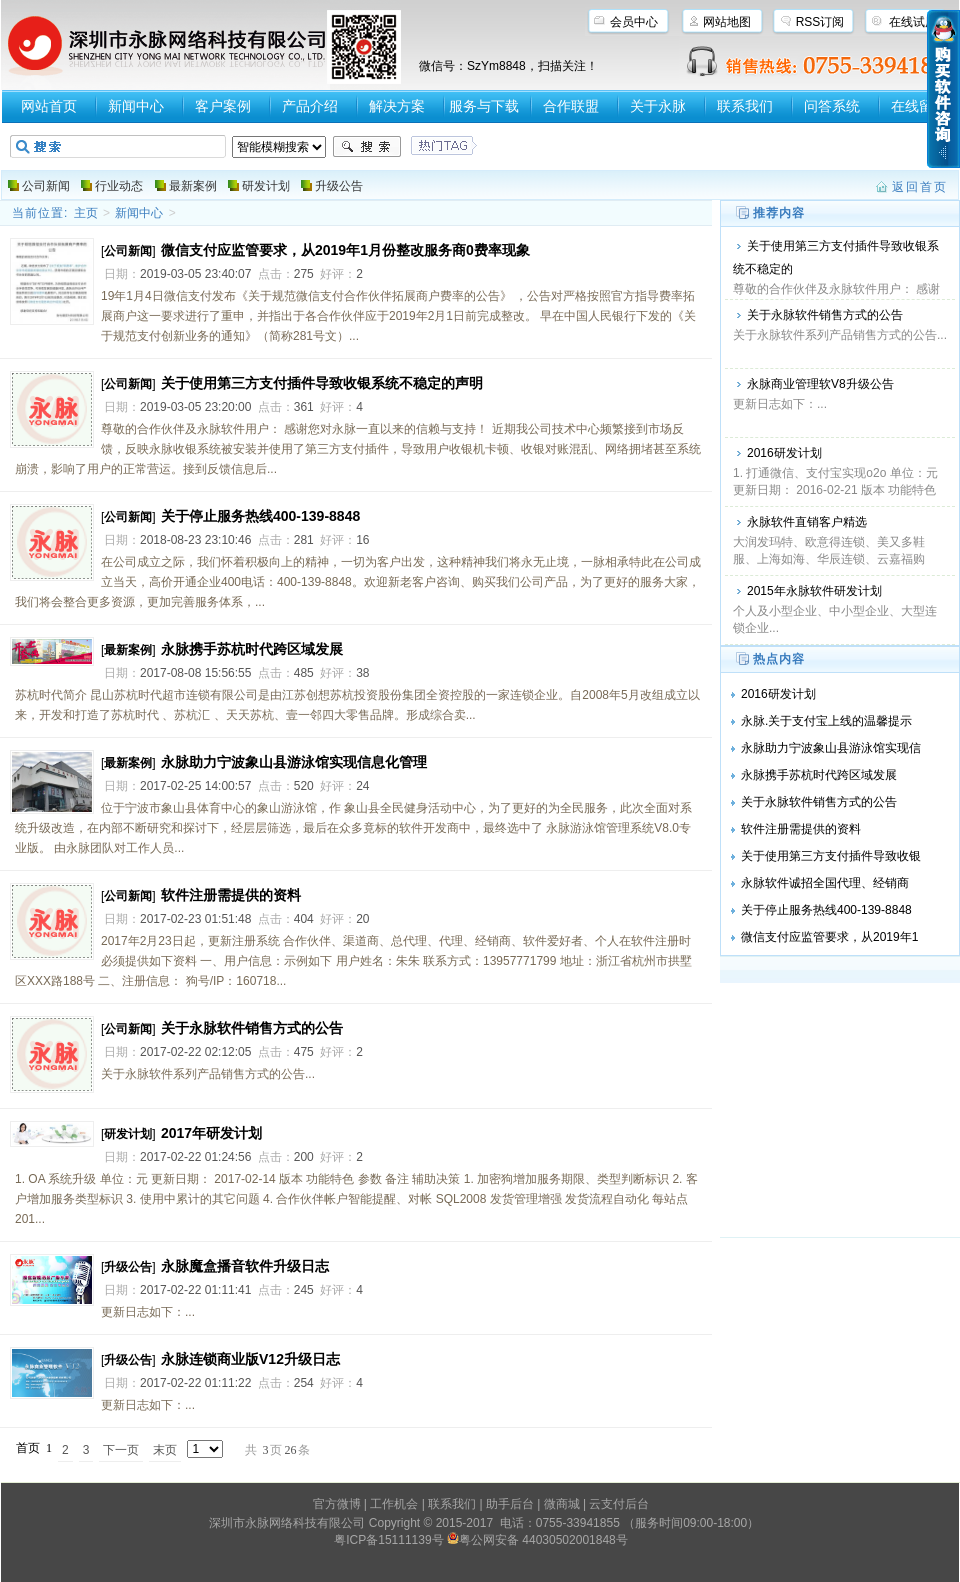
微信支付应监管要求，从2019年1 (829, 937)
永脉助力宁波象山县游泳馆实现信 (831, 748)
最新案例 (193, 186)
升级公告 (339, 186)
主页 (86, 213)
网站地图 (727, 22)
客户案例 (223, 106)
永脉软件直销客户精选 (807, 522)
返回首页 (920, 187)
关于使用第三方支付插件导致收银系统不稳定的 (836, 257)
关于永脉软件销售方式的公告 (825, 315)
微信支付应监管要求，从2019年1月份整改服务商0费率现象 (345, 250)
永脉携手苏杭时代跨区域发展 (252, 649)
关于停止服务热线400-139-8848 (260, 516)
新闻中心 (136, 106)
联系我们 (745, 106)
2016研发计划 (784, 453)
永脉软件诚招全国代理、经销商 (825, 883)
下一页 (121, 1450)
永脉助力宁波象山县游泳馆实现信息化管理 (294, 762)
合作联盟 (571, 106)
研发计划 (266, 186)
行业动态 (119, 186)
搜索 (367, 147)
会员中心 (634, 22)
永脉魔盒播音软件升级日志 (245, 1266)
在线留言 (919, 106)
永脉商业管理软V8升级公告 (820, 384)
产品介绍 (310, 106)
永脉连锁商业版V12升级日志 (250, 1359)
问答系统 (832, 106)
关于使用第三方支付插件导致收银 (831, 856)
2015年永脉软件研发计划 (814, 591)
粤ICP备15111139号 (388, 1540)
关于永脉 (658, 106)
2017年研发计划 (211, 1133)
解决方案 (397, 106)
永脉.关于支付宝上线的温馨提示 (826, 721)
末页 (165, 1450)
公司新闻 (46, 186)
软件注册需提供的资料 (231, 895)
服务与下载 (484, 106)
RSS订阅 (820, 22)
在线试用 (913, 22)
